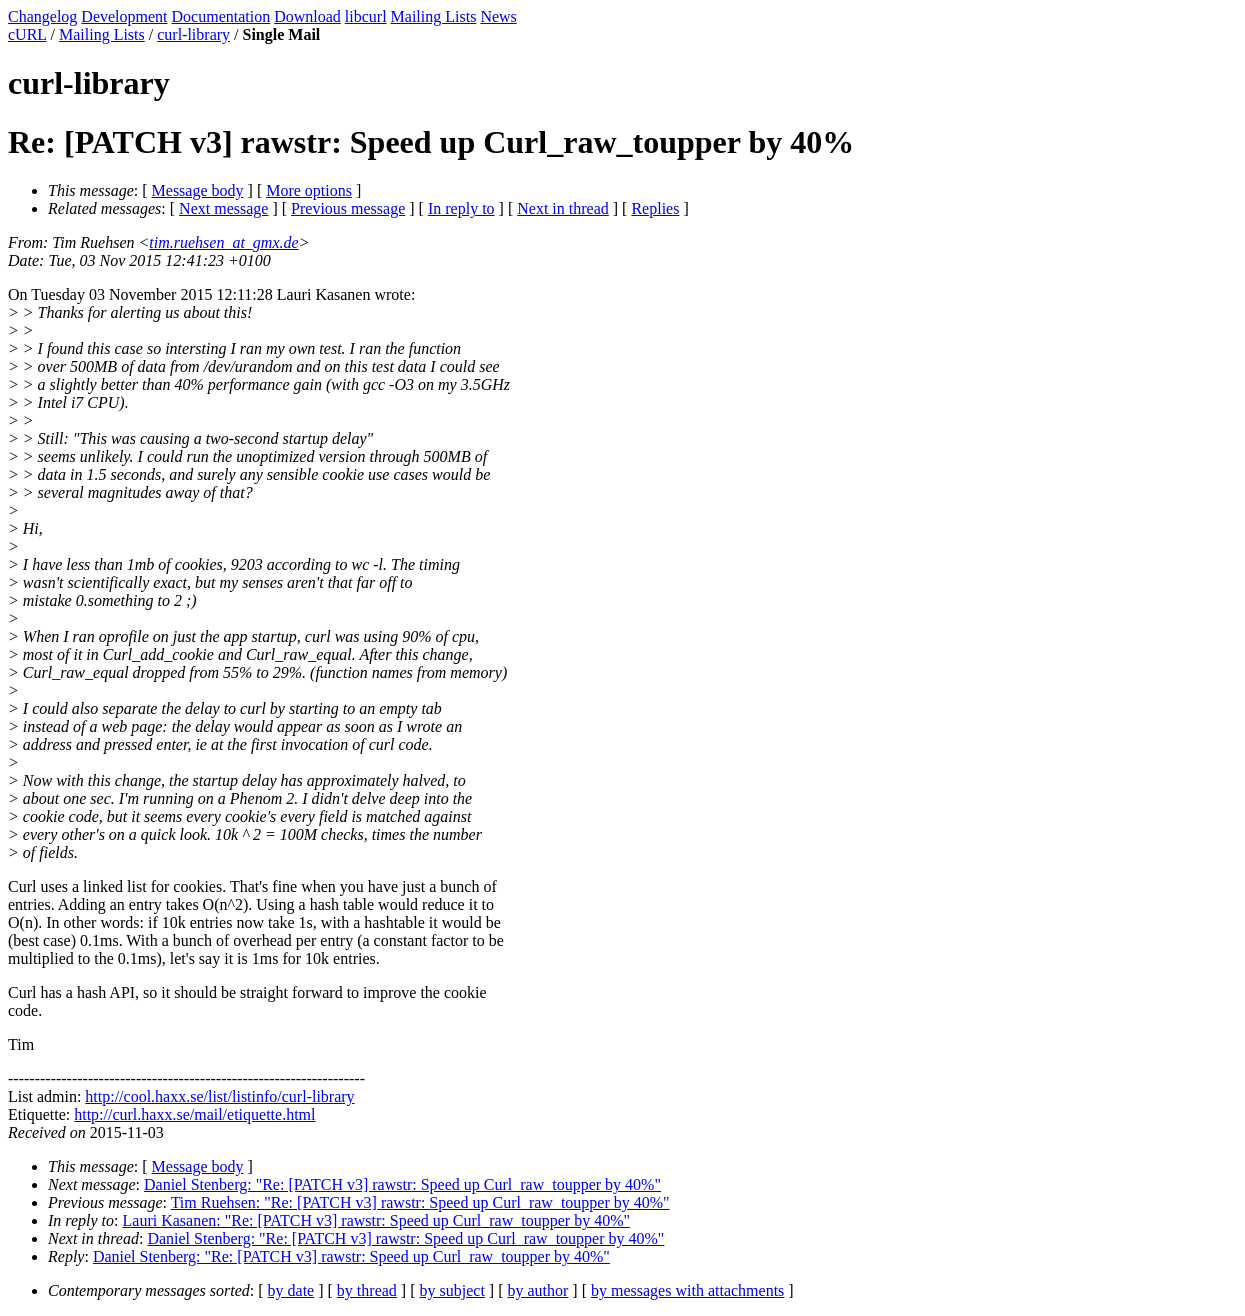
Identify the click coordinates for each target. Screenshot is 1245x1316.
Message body (198, 190)
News (498, 16)
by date (291, 1290)
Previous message (348, 208)
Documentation (221, 16)
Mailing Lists (434, 16)
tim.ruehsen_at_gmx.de (223, 242)
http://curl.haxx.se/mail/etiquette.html (194, 1114)
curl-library (193, 34)
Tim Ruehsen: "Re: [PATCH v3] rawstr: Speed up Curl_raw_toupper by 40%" (420, 1202)
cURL (27, 34)
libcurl (366, 16)
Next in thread (563, 208)
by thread (367, 1290)
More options (309, 190)
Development (124, 16)
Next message (223, 208)
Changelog (42, 16)
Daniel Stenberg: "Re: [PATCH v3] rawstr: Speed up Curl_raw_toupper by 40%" (402, 1184)
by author (537, 1290)
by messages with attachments (687, 1290)
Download (307, 16)
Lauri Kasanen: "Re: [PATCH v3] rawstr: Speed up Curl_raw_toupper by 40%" (377, 1220)
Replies (655, 208)
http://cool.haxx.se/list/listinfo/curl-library (219, 1096)
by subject (452, 1290)
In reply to (461, 208)
